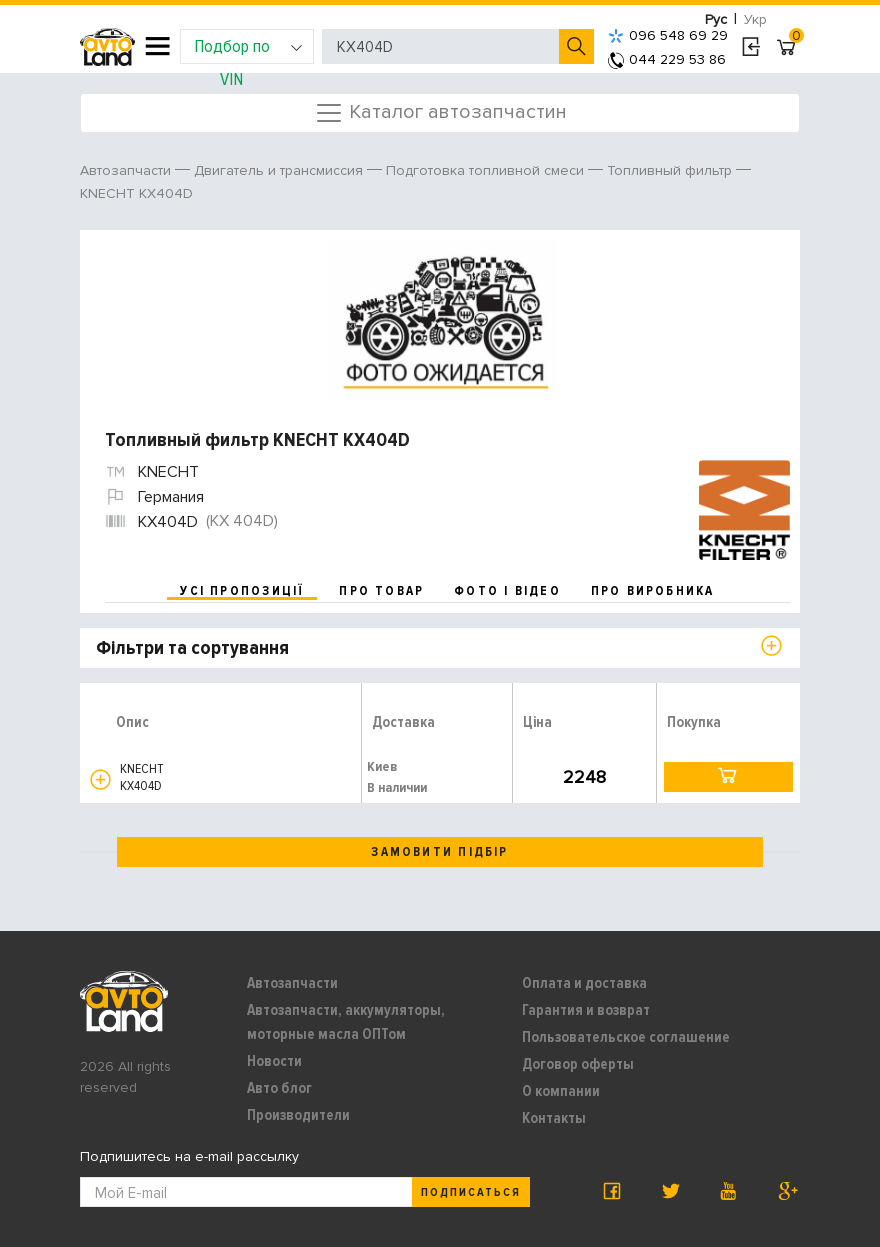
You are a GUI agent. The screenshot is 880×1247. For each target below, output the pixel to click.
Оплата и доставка (584, 983)
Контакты (554, 1118)
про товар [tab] (381, 591)
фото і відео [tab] (507, 591)
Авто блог (279, 1088)
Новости (274, 1061)
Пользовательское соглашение (626, 1037)
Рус (716, 19)
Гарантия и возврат (586, 1010)
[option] (442, 320)
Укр (755, 19)
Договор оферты (578, 1064)
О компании (561, 1091)
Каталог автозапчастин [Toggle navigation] (440, 113)
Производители (298, 1115)
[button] (100, 779)
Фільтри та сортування (192, 648)
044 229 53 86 (667, 59)
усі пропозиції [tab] (242, 591)
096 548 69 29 (668, 35)
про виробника (653, 591)
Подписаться (471, 1192)
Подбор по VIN (248, 49)
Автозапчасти (292, 983)
